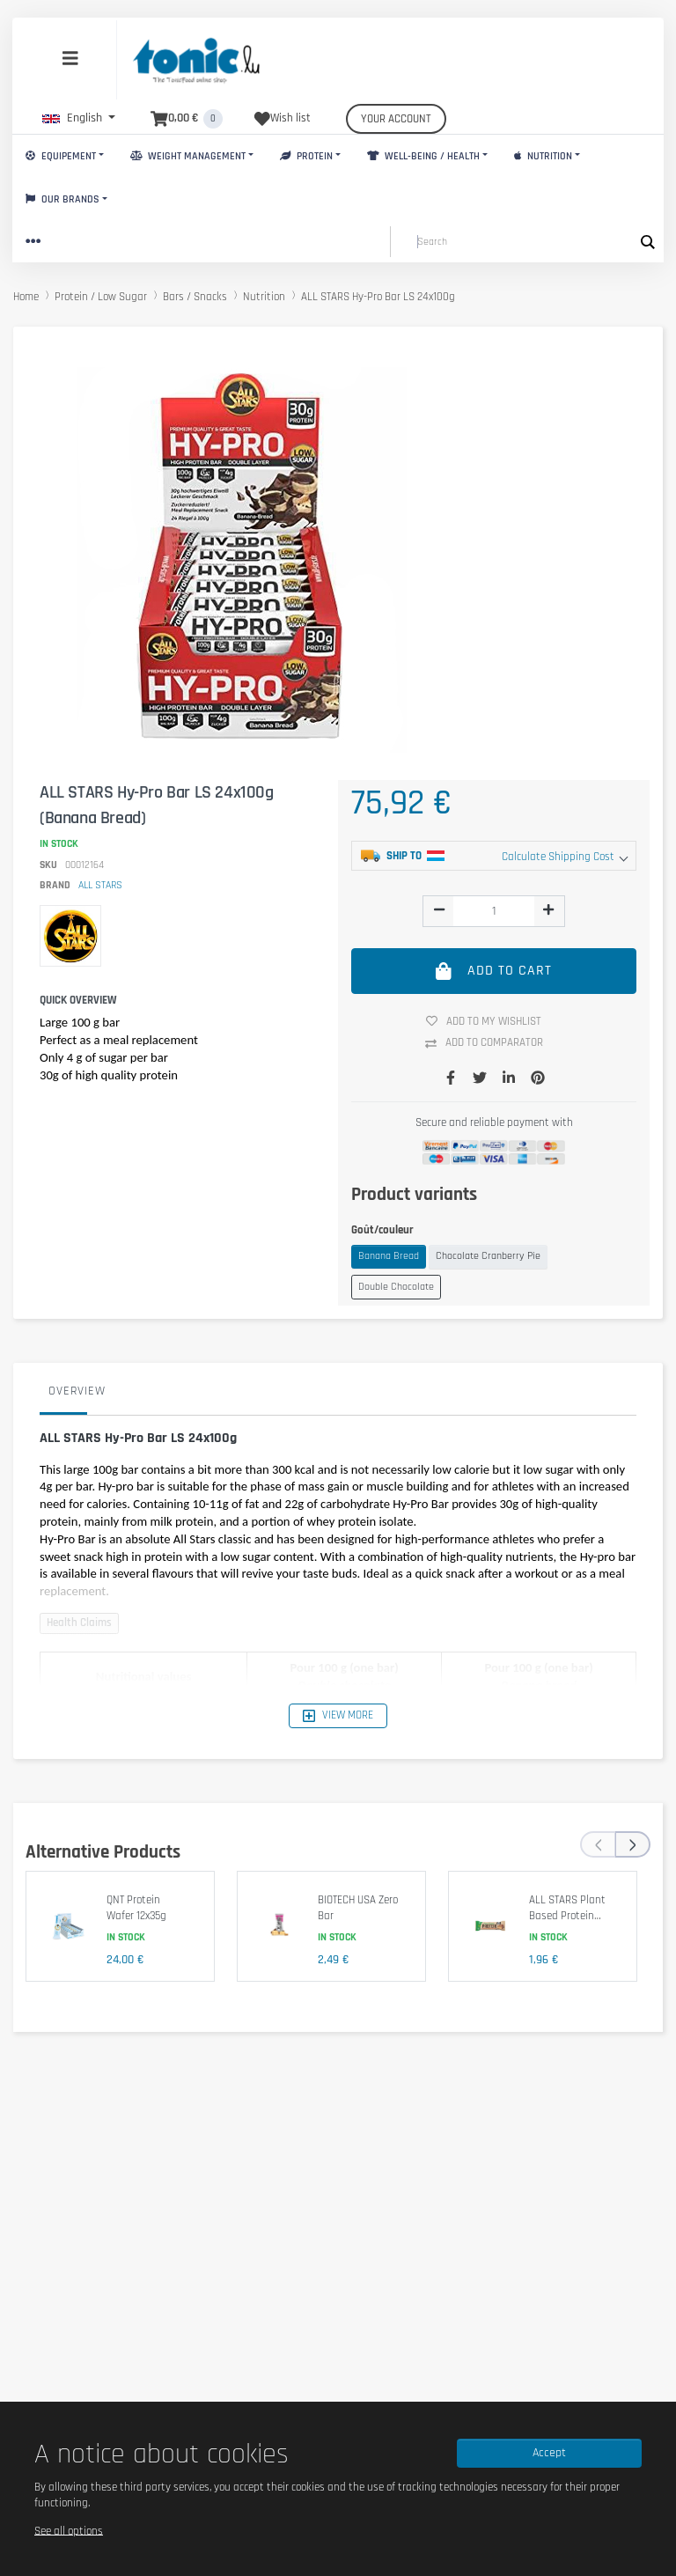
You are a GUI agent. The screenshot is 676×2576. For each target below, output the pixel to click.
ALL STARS (100, 885)
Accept (549, 2453)
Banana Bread (388, 1255)
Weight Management (188, 156)
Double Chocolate (396, 1286)
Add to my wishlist (490, 1021)
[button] (78, 118)
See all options (68, 2530)
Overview (77, 1391)
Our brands (62, 199)
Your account (396, 119)
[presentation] (597, 1844)
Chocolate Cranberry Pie (488, 1255)
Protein (306, 156)
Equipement (61, 156)
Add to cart (494, 970)
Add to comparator (490, 1043)
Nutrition (543, 156)
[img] (439, 909)
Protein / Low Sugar (101, 297)
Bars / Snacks (195, 297)
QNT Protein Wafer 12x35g (136, 1908)
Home (26, 297)
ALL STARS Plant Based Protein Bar (567, 1915)
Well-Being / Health (423, 156)
